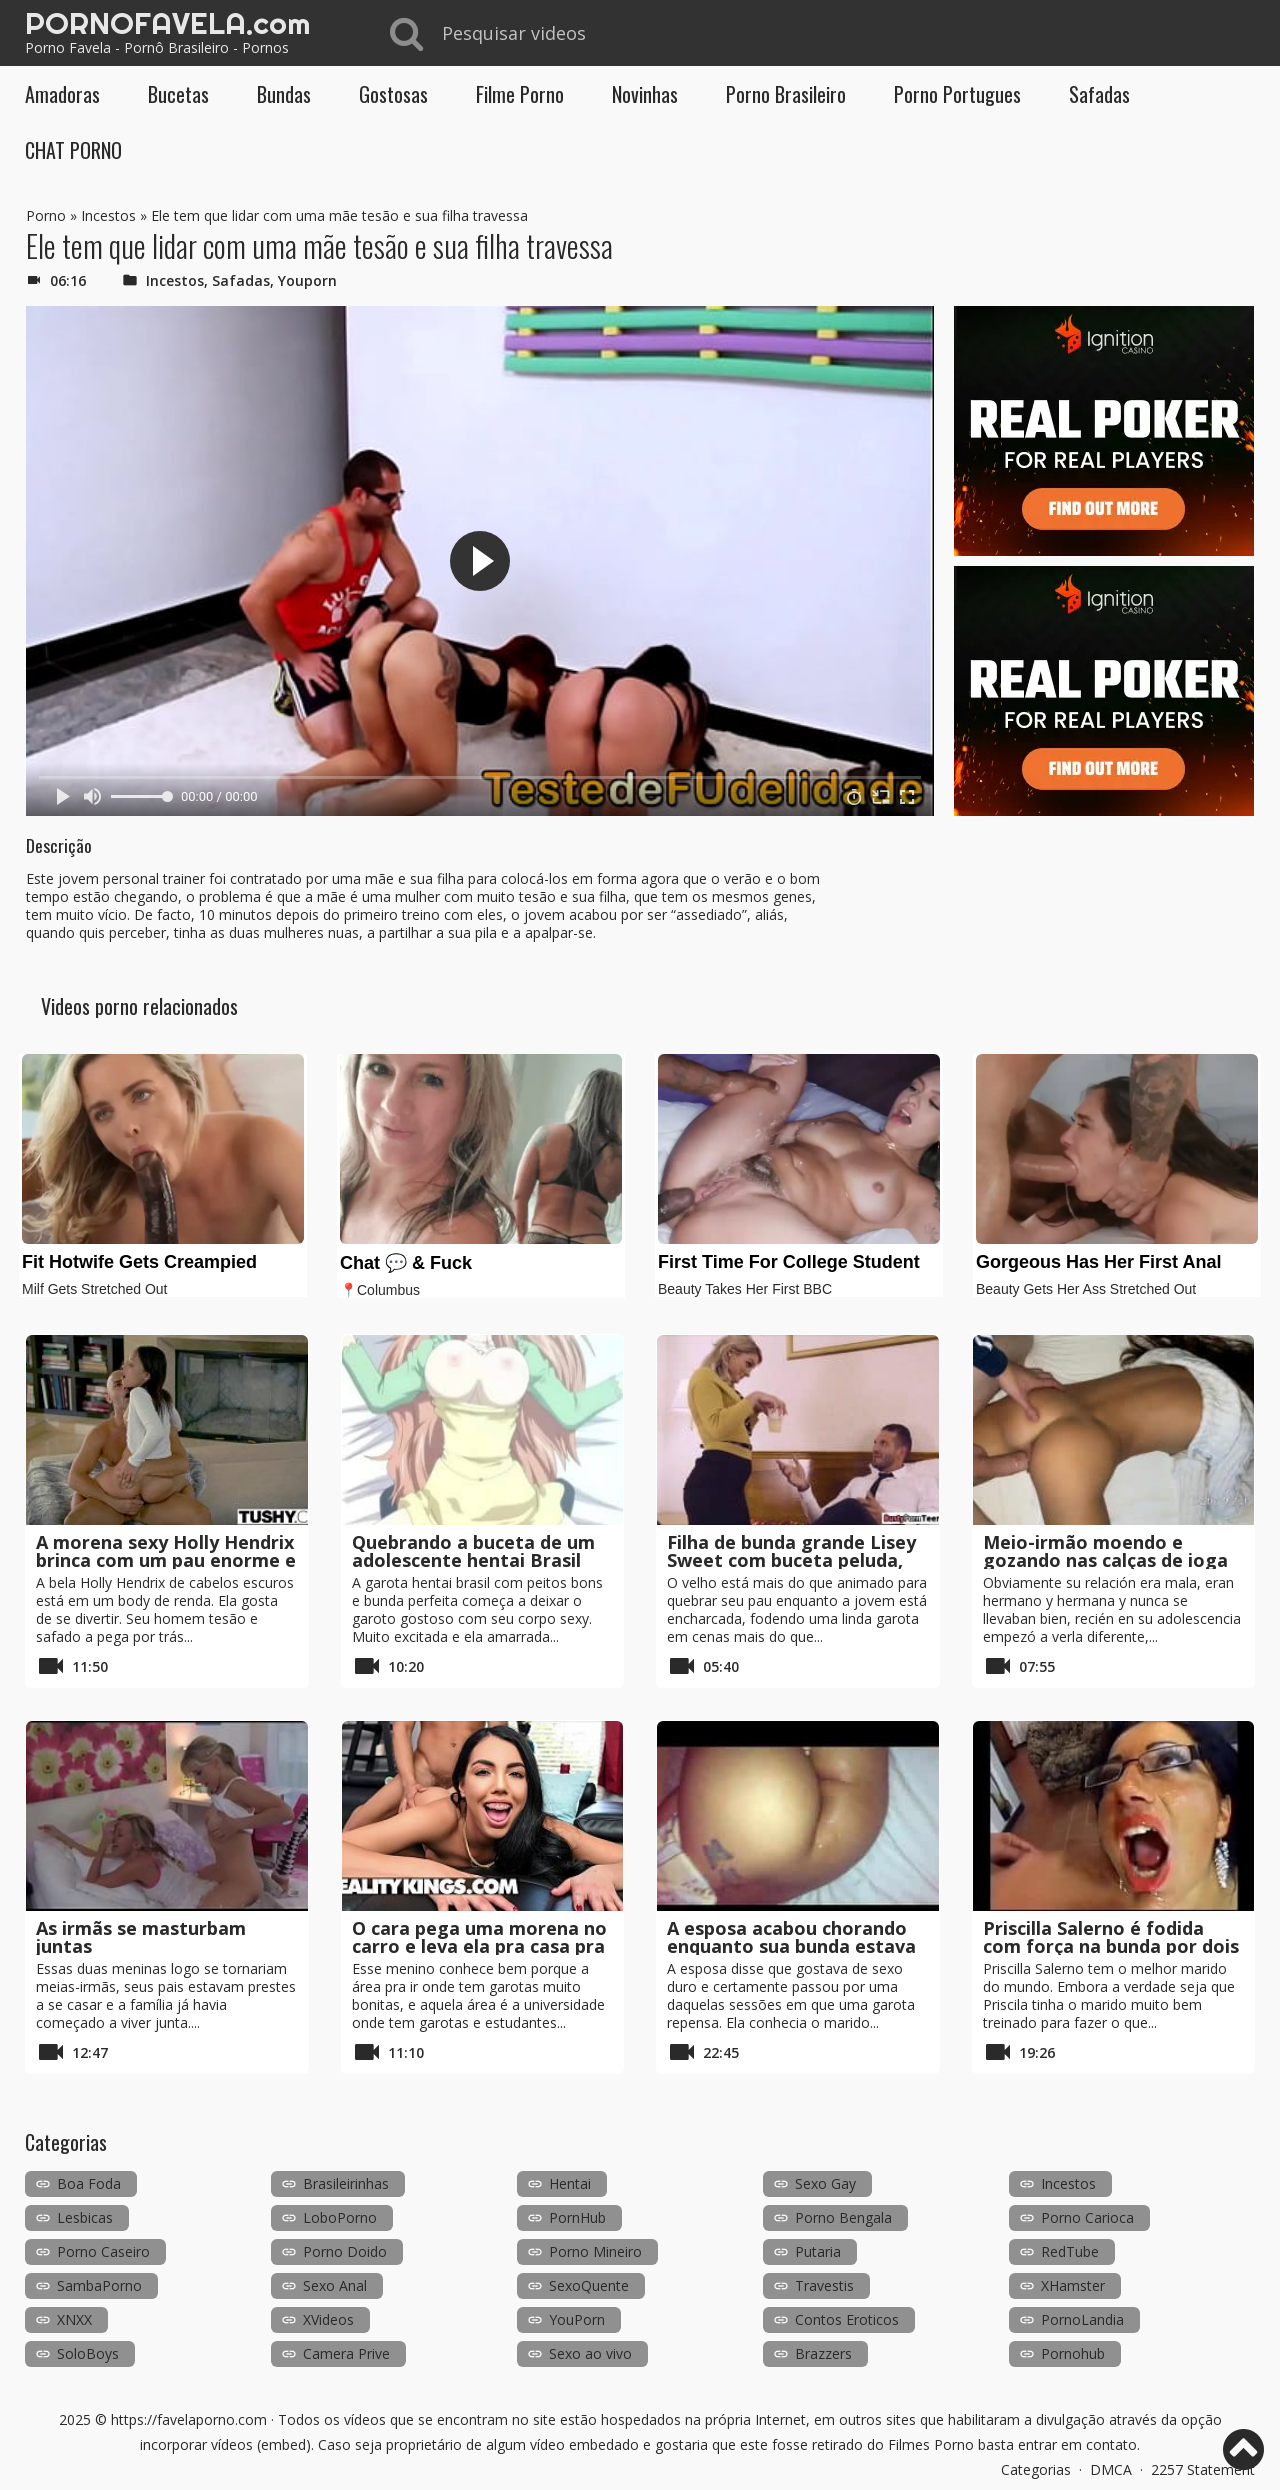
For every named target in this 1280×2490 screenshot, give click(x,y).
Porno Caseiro (103, 2251)
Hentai (570, 2183)
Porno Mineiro (595, 2251)
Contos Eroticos (847, 2319)
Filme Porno (520, 94)
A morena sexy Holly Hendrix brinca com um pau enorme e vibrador (166, 1560)
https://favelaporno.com (189, 2419)
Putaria (818, 2251)
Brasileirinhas (346, 2183)
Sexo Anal (335, 2285)
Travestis (824, 2285)
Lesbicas (85, 2217)
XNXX (74, 2319)
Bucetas (178, 94)
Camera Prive (346, 2353)
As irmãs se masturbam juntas (141, 1937)
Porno (46, 215)
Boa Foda (89, 2183)
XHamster (1073, 2285)
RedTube (1070, 2251)
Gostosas (393, 94)
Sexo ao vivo (590, 2353)
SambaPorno (99, 2285)
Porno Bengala (843, 2217)
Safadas (1099, 94)
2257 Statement (1203, 2469)
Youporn (307, 280)
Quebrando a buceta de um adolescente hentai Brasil (473, 1551)
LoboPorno (340, 2217)
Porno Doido (345, 2251)
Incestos (108, 215)
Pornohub (1073, 2353)
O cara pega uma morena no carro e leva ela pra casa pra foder (479, 1946)
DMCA (1111, 2469)
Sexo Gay (825, 2183)
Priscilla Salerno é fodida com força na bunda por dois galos (1111, 1946)
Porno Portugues (957, 94)
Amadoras (62, 94)
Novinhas (645, 94)
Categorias (1036, 2469)
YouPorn (577, 2319)
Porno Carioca (1087, 2217)
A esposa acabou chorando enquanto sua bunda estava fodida (791, 1946)
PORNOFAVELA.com (167, 23)
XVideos (328, 2319)
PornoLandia (1082, 2319)
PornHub (577, 2217)
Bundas (284, 94)
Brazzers (823, 2353)
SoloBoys (88, 2353)
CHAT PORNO (73, 150)
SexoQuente (589, 2285)
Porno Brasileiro (786, 94)
